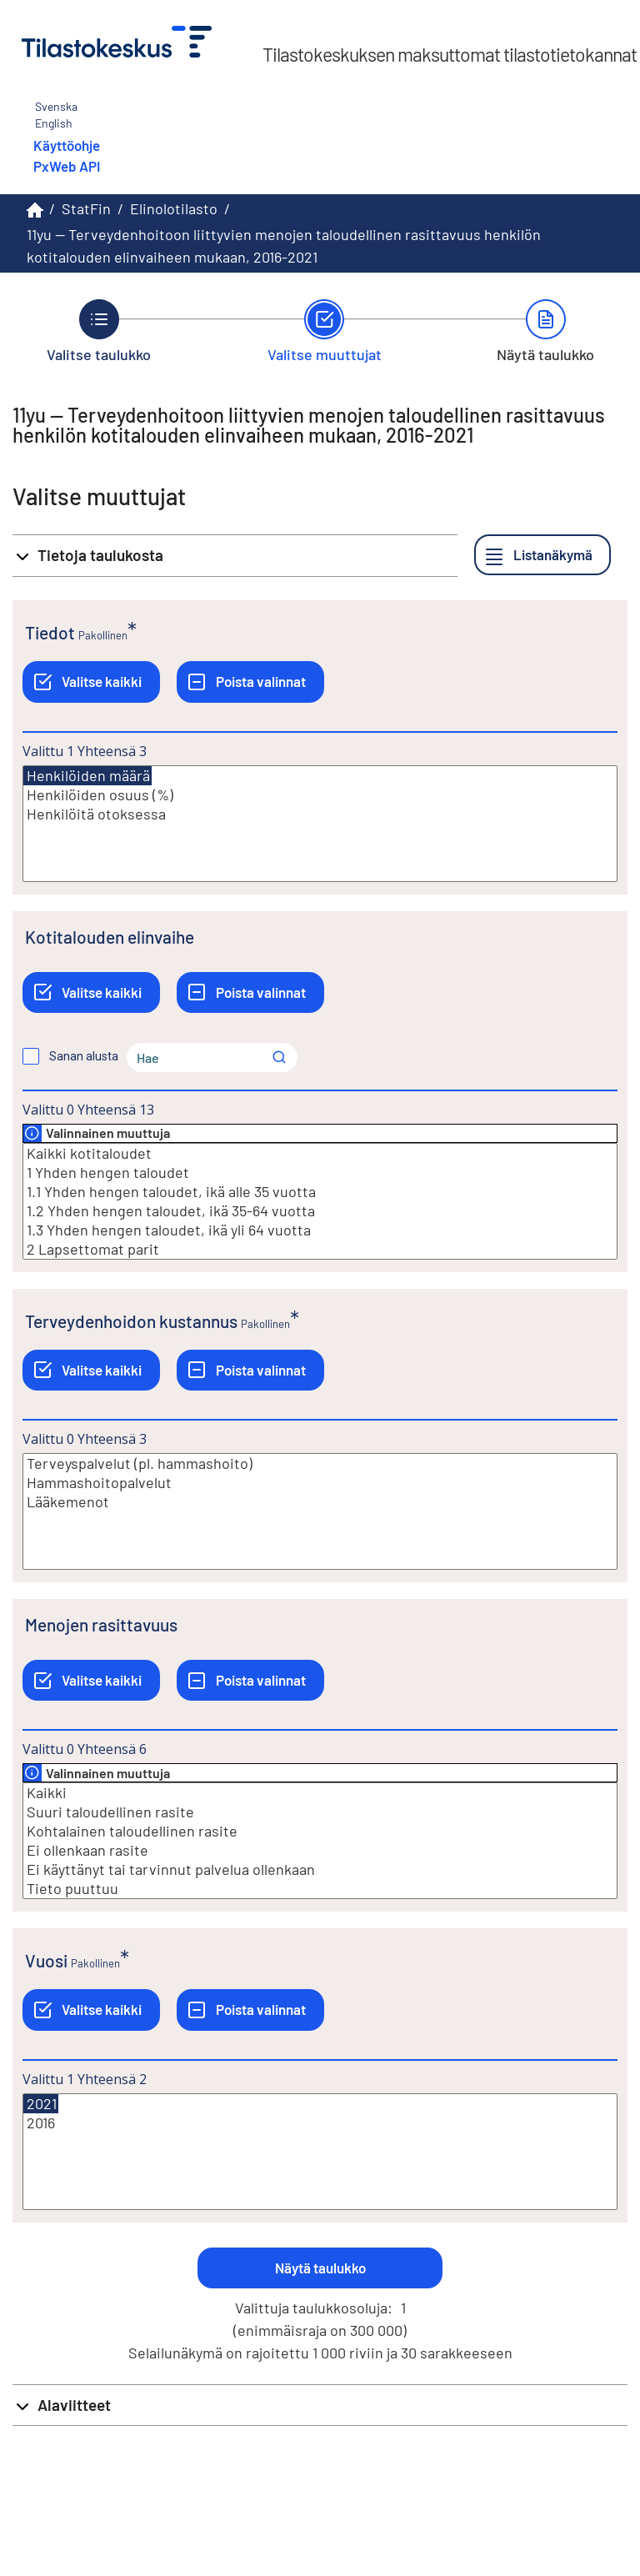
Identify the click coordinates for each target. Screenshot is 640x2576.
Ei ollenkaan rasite (320, 1850)
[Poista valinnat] (250, 681)
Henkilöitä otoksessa (320, 814)
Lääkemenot (320, 1501)
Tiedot (50, 632)
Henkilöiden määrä (87, 775)
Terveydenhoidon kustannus (131, 1321)
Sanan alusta (83, 1056)
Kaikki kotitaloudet (320, 1153)
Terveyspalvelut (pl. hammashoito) (320, 1463)
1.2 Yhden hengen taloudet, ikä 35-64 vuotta (320, 1210)
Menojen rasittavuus (101, 1624)
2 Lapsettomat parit (320, 1249)
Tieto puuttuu (320, 1888)
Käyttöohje (66, 145)
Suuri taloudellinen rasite (320, 1812)
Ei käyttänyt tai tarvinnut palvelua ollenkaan (320, 1869)
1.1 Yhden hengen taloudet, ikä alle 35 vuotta (320, 1191)
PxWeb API (66, 166)
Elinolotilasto (174, 208)
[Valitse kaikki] (91, 681)
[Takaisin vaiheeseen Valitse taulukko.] (99, 331)
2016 (320, 2122)
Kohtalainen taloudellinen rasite (320, 1831)
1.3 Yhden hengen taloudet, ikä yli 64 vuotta (320, 1230)
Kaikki (320, 1792)
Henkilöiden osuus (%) (320, 794)
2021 (40, 2103)
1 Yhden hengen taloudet (320, 1172)
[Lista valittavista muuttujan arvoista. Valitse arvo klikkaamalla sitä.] (320, 823)
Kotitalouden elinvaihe (109, 936)
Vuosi (46, 1960)
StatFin (86, 208)
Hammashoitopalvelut (320, 1482)
